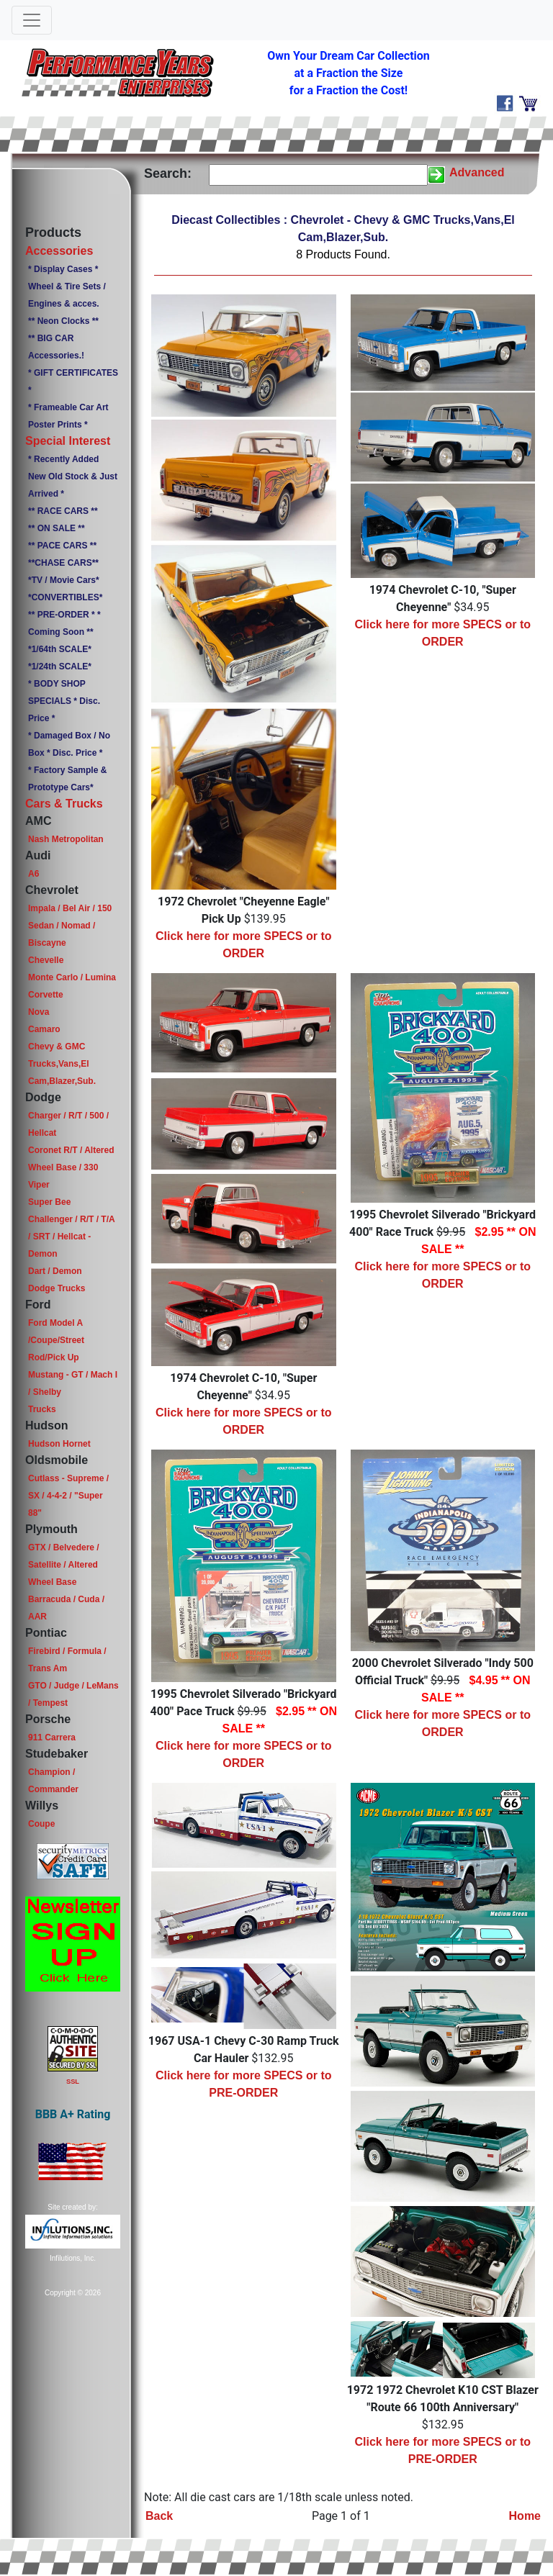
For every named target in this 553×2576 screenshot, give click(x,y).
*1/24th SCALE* (59, 666)
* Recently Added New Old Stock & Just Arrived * (72, 476)
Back (159, 2516)
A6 (33, 874)
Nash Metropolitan (66, 839)
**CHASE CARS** (63, 563)
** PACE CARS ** (62, 546)
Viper (39, 1185)
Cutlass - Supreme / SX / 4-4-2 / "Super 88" (68, 1495)
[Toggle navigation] (32, 20)
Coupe (41, 1824)
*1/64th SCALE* (59, 649)
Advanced (476, 172)
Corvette (45, 995)
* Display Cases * (63, 269)
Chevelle (45, 960)
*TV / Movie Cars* (63, 580)
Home (525, 2516)
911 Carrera (52, 1737)
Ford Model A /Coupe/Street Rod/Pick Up (56, 1340)
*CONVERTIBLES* (65, 597)
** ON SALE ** (56, 528)
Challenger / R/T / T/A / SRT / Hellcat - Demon (71, 1236)
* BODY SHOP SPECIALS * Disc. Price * (64, 701)
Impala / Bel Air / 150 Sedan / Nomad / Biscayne (70, 925)
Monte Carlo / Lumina (72, 977)
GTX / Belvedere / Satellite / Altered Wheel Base (63, 1564)
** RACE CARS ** (63, 511)
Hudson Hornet (59, 1444)
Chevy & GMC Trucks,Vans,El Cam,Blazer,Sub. (62, 1063)
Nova (38, 1012)
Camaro (44, 1029)
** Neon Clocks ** (63, 321)
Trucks (42, 1409)
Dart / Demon (55, 1271)
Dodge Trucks (56, 1288)
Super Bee (49, 1202)
